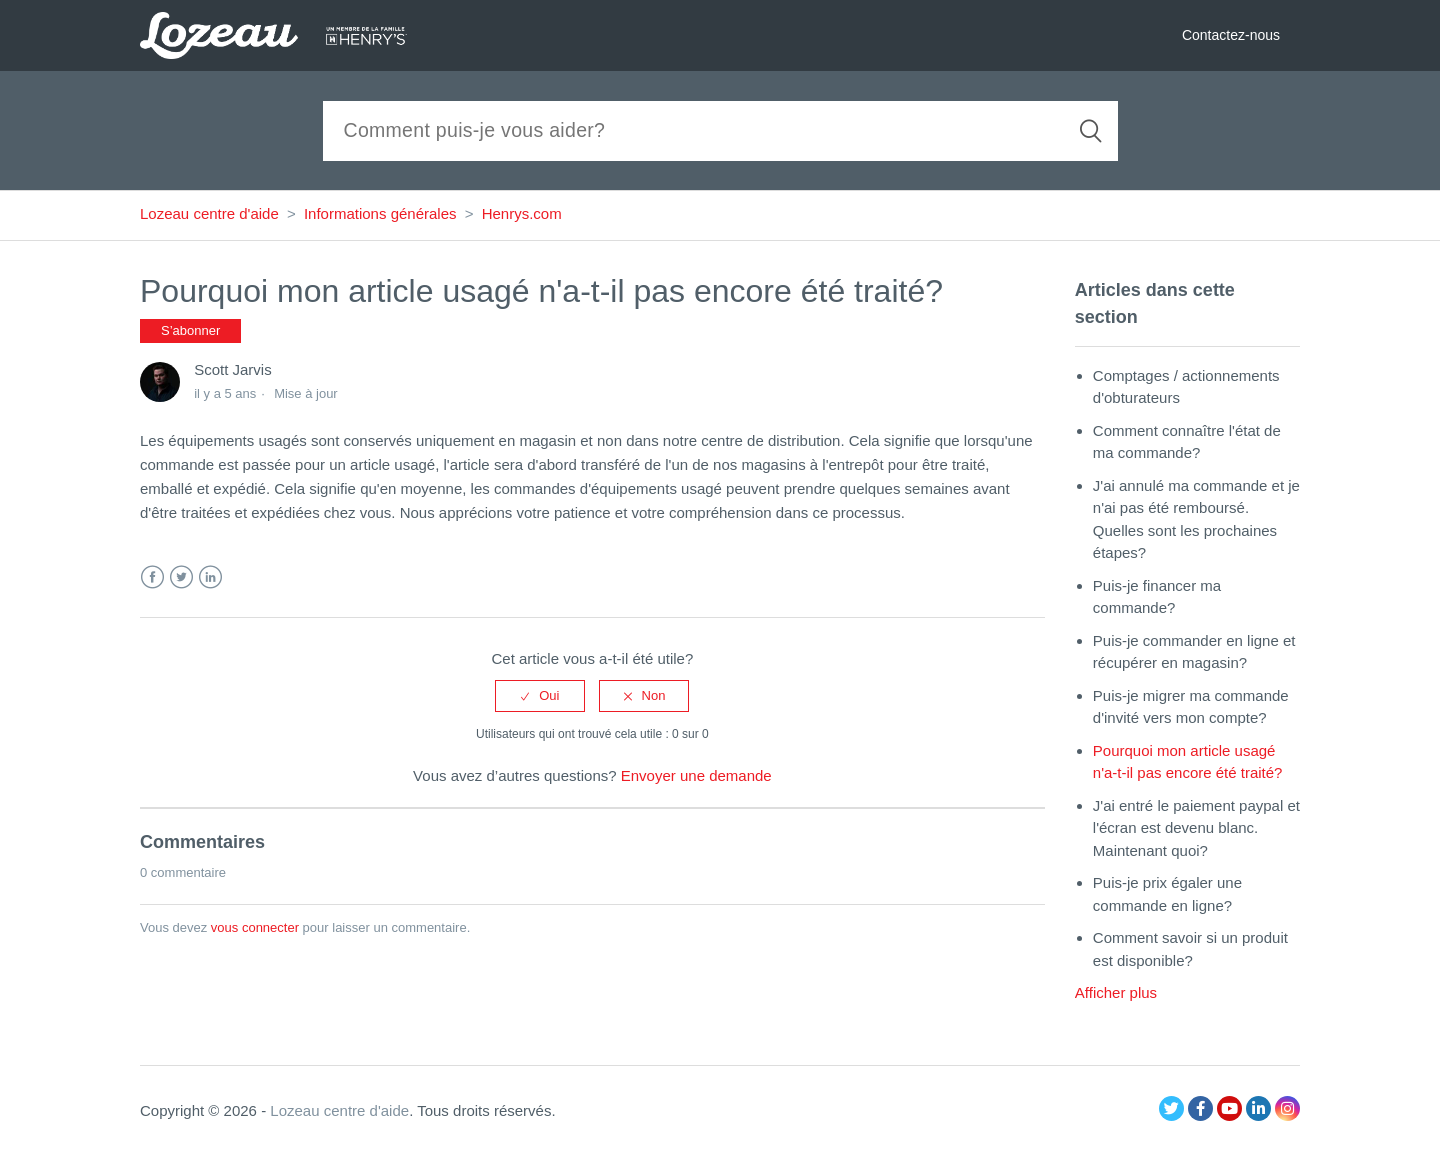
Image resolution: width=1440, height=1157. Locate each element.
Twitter (181, 577)
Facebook (152, 577)
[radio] (540, 696)
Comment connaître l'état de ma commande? (1187, 442)
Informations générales (380, 213)
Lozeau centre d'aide (209, 213)
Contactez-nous (1231, 35)
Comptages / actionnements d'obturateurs (1186, 387)
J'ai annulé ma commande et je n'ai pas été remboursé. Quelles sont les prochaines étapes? (1196, 519)
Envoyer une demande (696, 775)
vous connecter (255, 927)
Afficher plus (1116, 992)
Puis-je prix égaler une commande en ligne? (1167, 894)
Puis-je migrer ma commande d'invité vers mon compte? (1191, 707)
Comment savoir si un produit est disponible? (1190, 949)
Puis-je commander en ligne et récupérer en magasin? (1194, 652)
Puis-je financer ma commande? (1157, 597)
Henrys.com (522, 213)
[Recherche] (720, 131)
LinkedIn (210, 577)
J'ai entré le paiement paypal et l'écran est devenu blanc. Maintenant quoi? (1196, 828)
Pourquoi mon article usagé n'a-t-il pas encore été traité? (1188, 762)
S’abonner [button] (190, 330)
